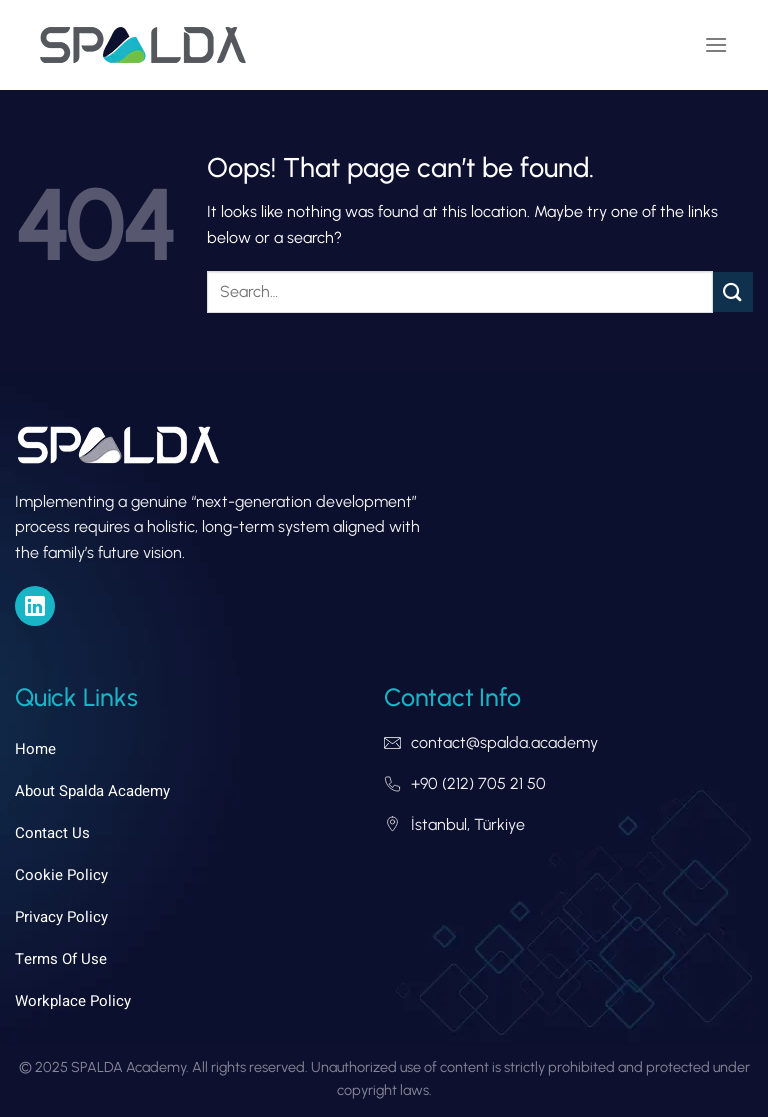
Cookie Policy (61, 875)
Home (35, 749)
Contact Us (52, 833)
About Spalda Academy (92, 791)
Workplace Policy (73, 1001)
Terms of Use (61, 959)
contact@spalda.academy (504, 742)
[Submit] (733, 291)
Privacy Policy (61, 917)
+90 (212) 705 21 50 (478, 783)
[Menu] (716, 44)
